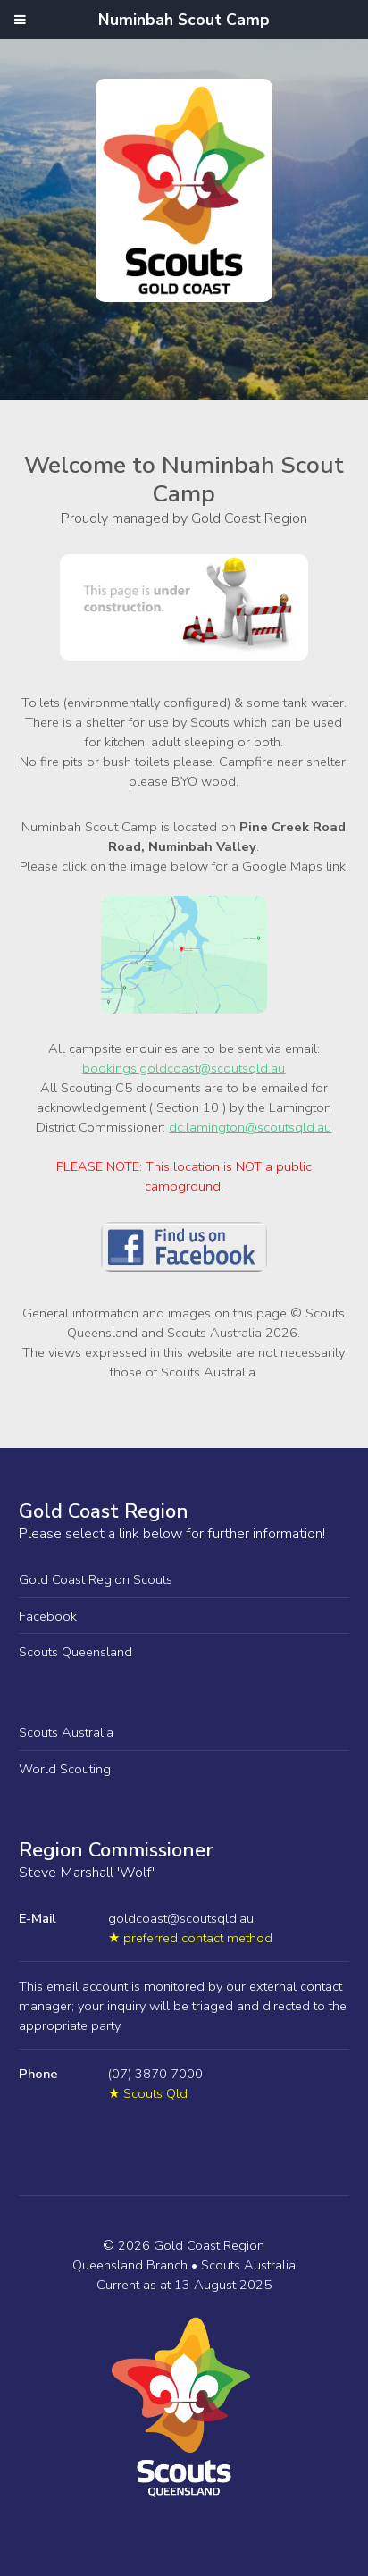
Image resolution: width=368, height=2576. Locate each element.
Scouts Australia (66, 1732)
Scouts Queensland (75, 1652)
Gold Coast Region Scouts (95, 1579)
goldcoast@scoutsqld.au (181, 1918)
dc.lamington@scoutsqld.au (250, 1127)
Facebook (48, 1616)
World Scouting (65, 1769)
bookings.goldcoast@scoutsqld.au (183, 1068)
